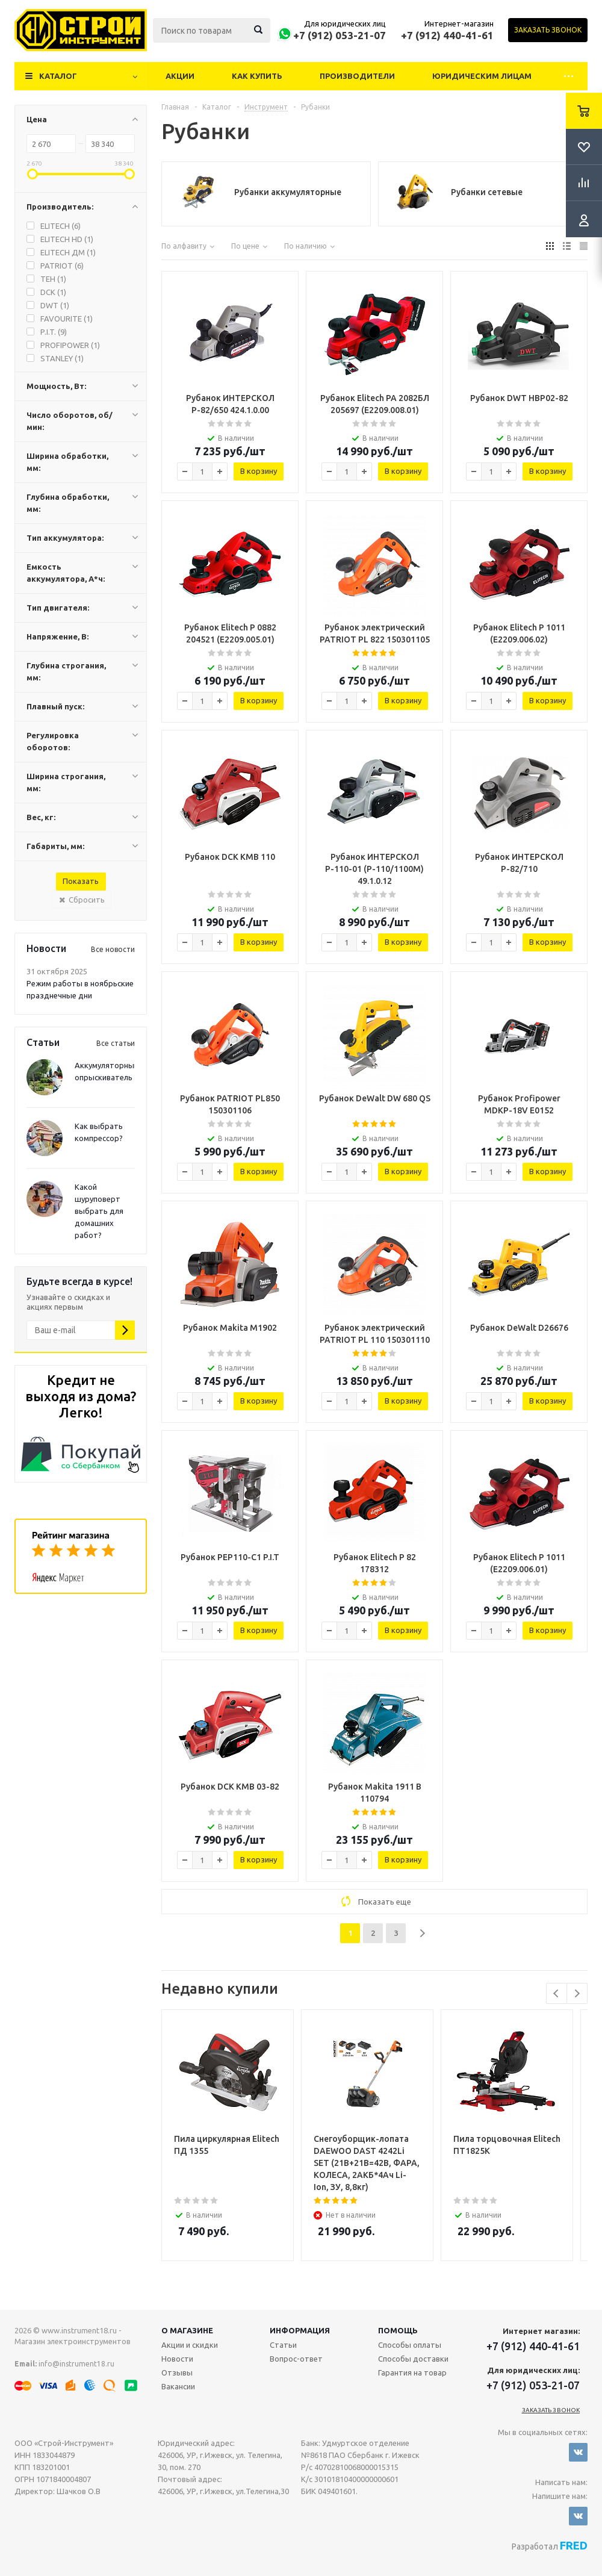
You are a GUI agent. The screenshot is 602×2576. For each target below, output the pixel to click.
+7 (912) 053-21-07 (339, 35)
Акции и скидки (189, 2345)
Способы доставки (413, 2358)
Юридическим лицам (482, 76)
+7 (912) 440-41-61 (447, 35)
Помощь (398, 2330)
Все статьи (115, 1043)
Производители (357, 76)
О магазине (187, 2330)
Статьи (283, 2345)
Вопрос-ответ (296, 2358)
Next (577, 1993)
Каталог (58, 76)
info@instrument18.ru (76, 2364)
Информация (300, 2330)
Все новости (113, 949)
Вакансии (178, 2386)
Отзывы (177, 2372)
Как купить (257, 76)
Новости (177, 2358)
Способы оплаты (409, 2345)
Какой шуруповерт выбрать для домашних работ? (99, 1211)
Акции (180, 76)
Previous (556, 1993)
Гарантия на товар (412, 2372)
